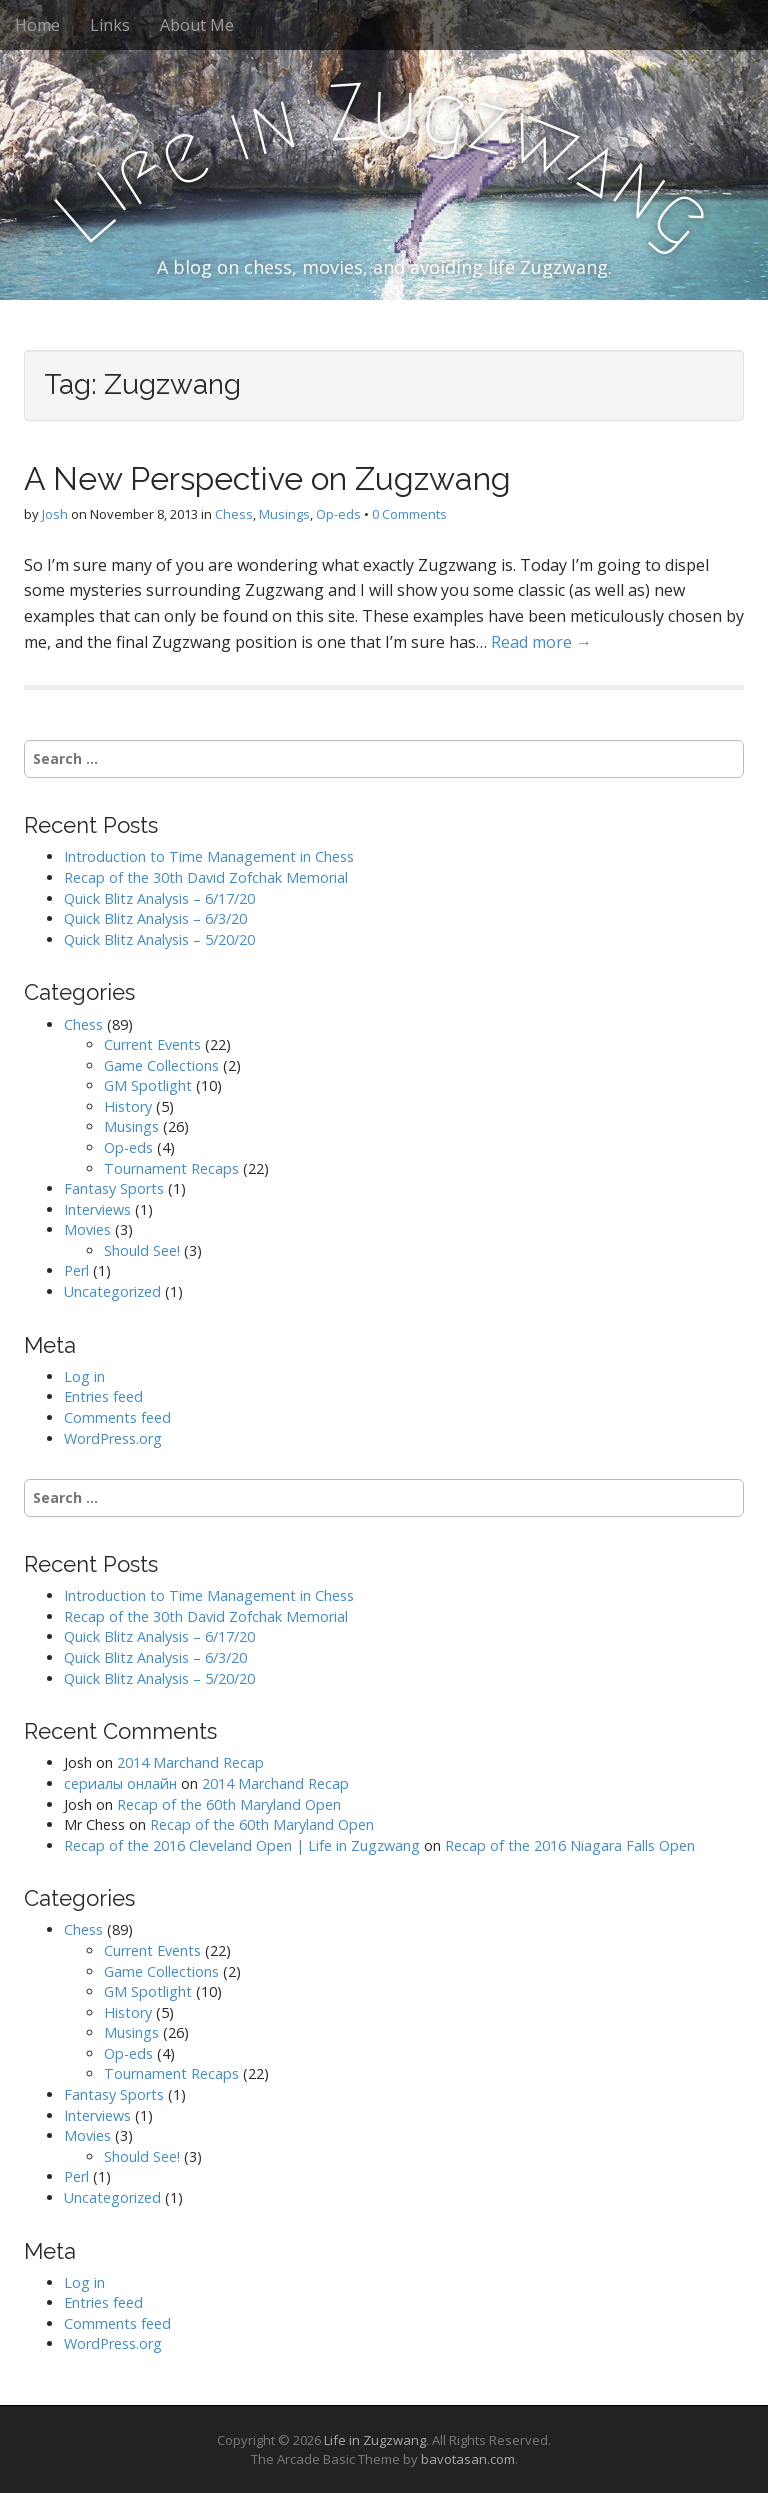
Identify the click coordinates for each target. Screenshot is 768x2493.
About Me (197, 25)
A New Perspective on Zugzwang (267, 478)
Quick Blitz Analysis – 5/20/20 (159, 939)
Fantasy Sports (114, 1188)
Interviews (97, 1209)
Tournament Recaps (171, 1168)
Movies (87, 1229)
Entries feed (103, 1396)
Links (110, 25)
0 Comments (409, 514)
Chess (234, 514)
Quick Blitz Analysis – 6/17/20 (159, 898)
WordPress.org (113, 1438)
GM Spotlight (148, 1085)
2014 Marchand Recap (190, 1762)
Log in (84, 1376)
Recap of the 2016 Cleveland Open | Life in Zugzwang (242, 1845)
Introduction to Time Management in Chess (209, 856)
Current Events (152, 1044)
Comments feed (117, 1417)
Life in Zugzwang (375, 2440)
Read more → (541, 642)
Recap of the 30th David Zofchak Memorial (206, 877)
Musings (284, 514)
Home (37, 25)
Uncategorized (112, 1291)
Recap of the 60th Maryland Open (229, 1804)
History (128, 1106)
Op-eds (338, 514)
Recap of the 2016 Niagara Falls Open (570, 1845)
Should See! (142, 1250)
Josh (55, 514)
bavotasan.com (468, 2459)
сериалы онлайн (120, 1783)
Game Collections (161, 1065)
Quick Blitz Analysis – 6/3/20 (155, 918)
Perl (76, 1270)
